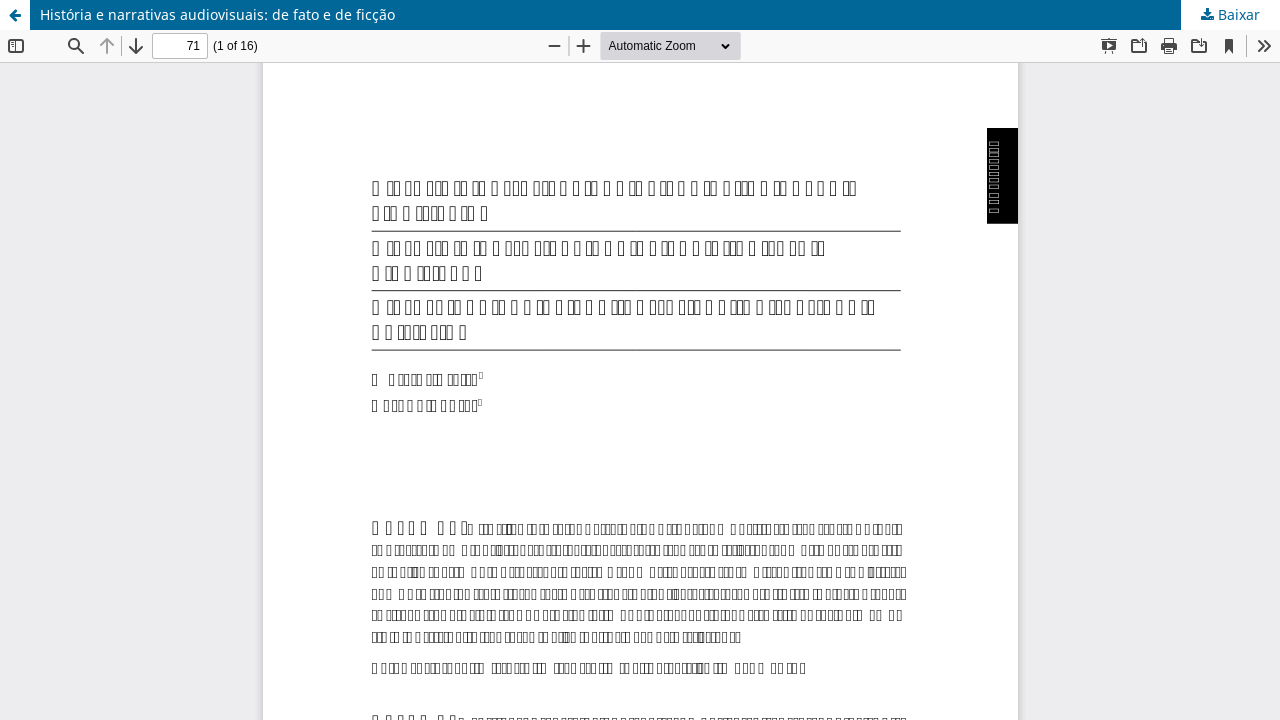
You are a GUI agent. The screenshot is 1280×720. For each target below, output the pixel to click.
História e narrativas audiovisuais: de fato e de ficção (217, 14)
